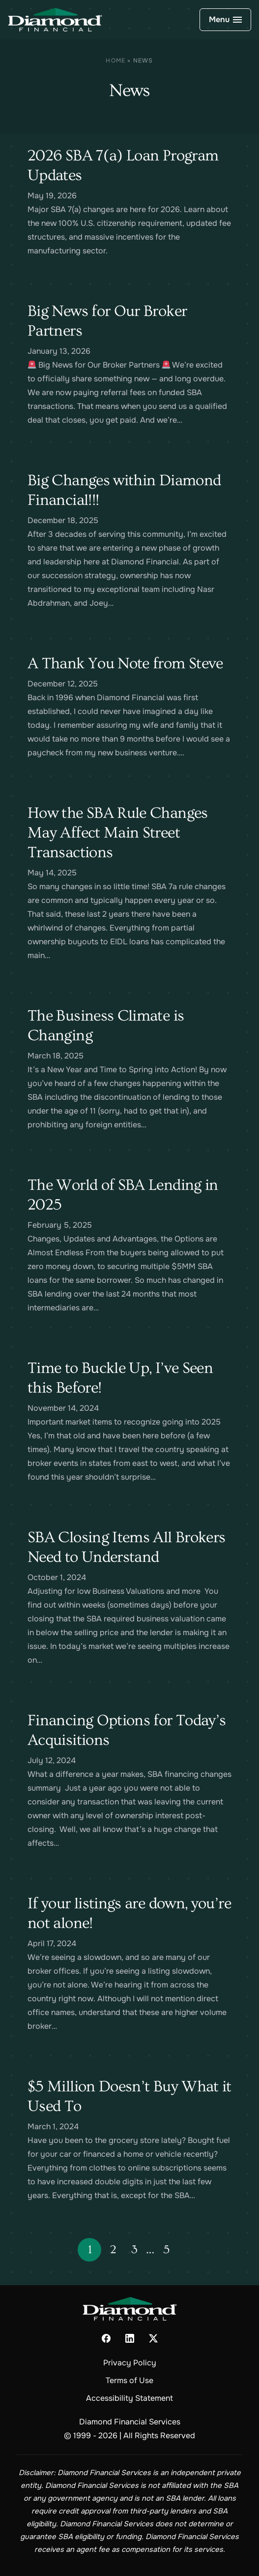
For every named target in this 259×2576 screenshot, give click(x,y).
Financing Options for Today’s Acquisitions (127, 1730)
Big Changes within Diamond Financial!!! (124, 490)
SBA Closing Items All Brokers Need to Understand (126, 1547)
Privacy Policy (129, 2363)
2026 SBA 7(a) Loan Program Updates (123, 165)
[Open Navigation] (225, 19)
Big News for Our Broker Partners (107, 321)
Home (115, 60)
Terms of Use (129, 2380)
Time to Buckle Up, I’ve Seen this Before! (120, 1378)
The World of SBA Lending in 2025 (123, 1194)
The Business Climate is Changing (106, 1025)
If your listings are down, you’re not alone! (129, 1913)
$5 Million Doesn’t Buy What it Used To (129, 2096)
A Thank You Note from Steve (125, 663)
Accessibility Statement (129, 2398)
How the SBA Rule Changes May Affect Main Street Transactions (118, 832)
